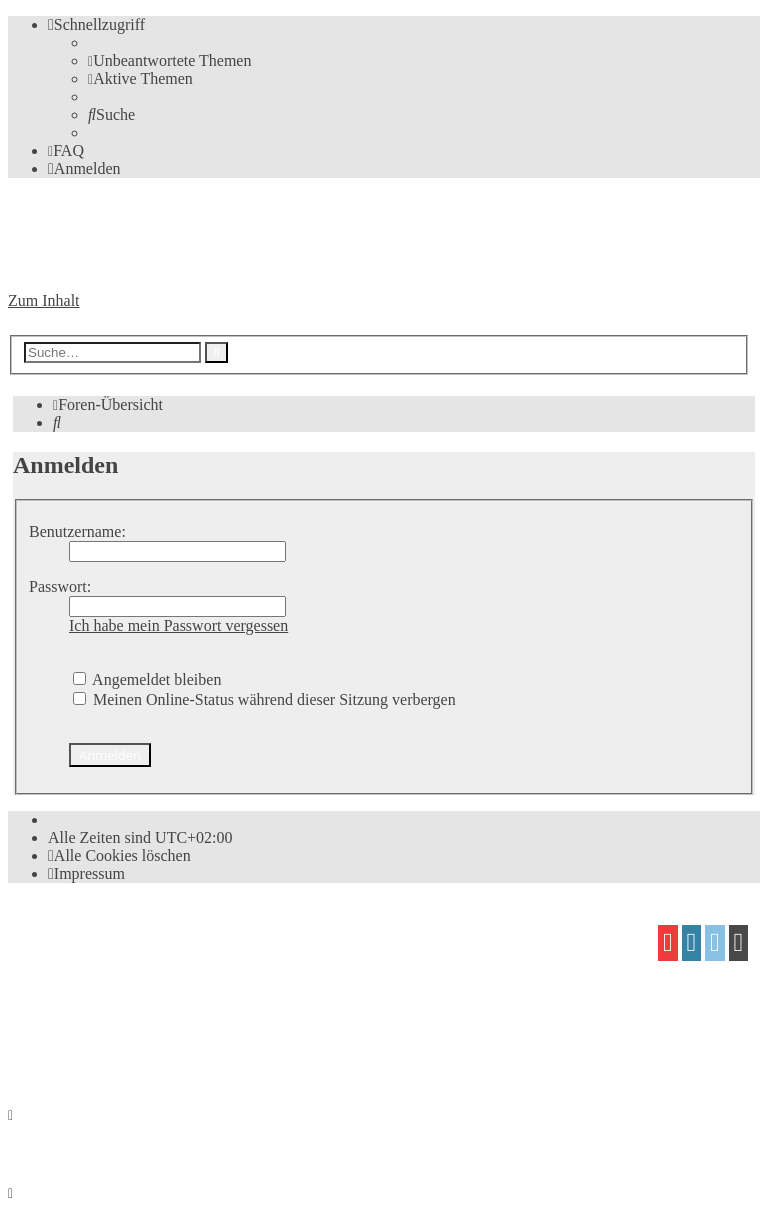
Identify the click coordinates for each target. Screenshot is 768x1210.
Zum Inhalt (44, 300)
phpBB (120, 935)
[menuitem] (169, 60)
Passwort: (60, 586)
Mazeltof (175, 1012)
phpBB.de (239, 973)
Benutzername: (77, 531)
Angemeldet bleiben (147, 679)
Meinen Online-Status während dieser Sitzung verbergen (264, 699)
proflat (76, 1012)
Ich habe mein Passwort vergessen (178, 625)
